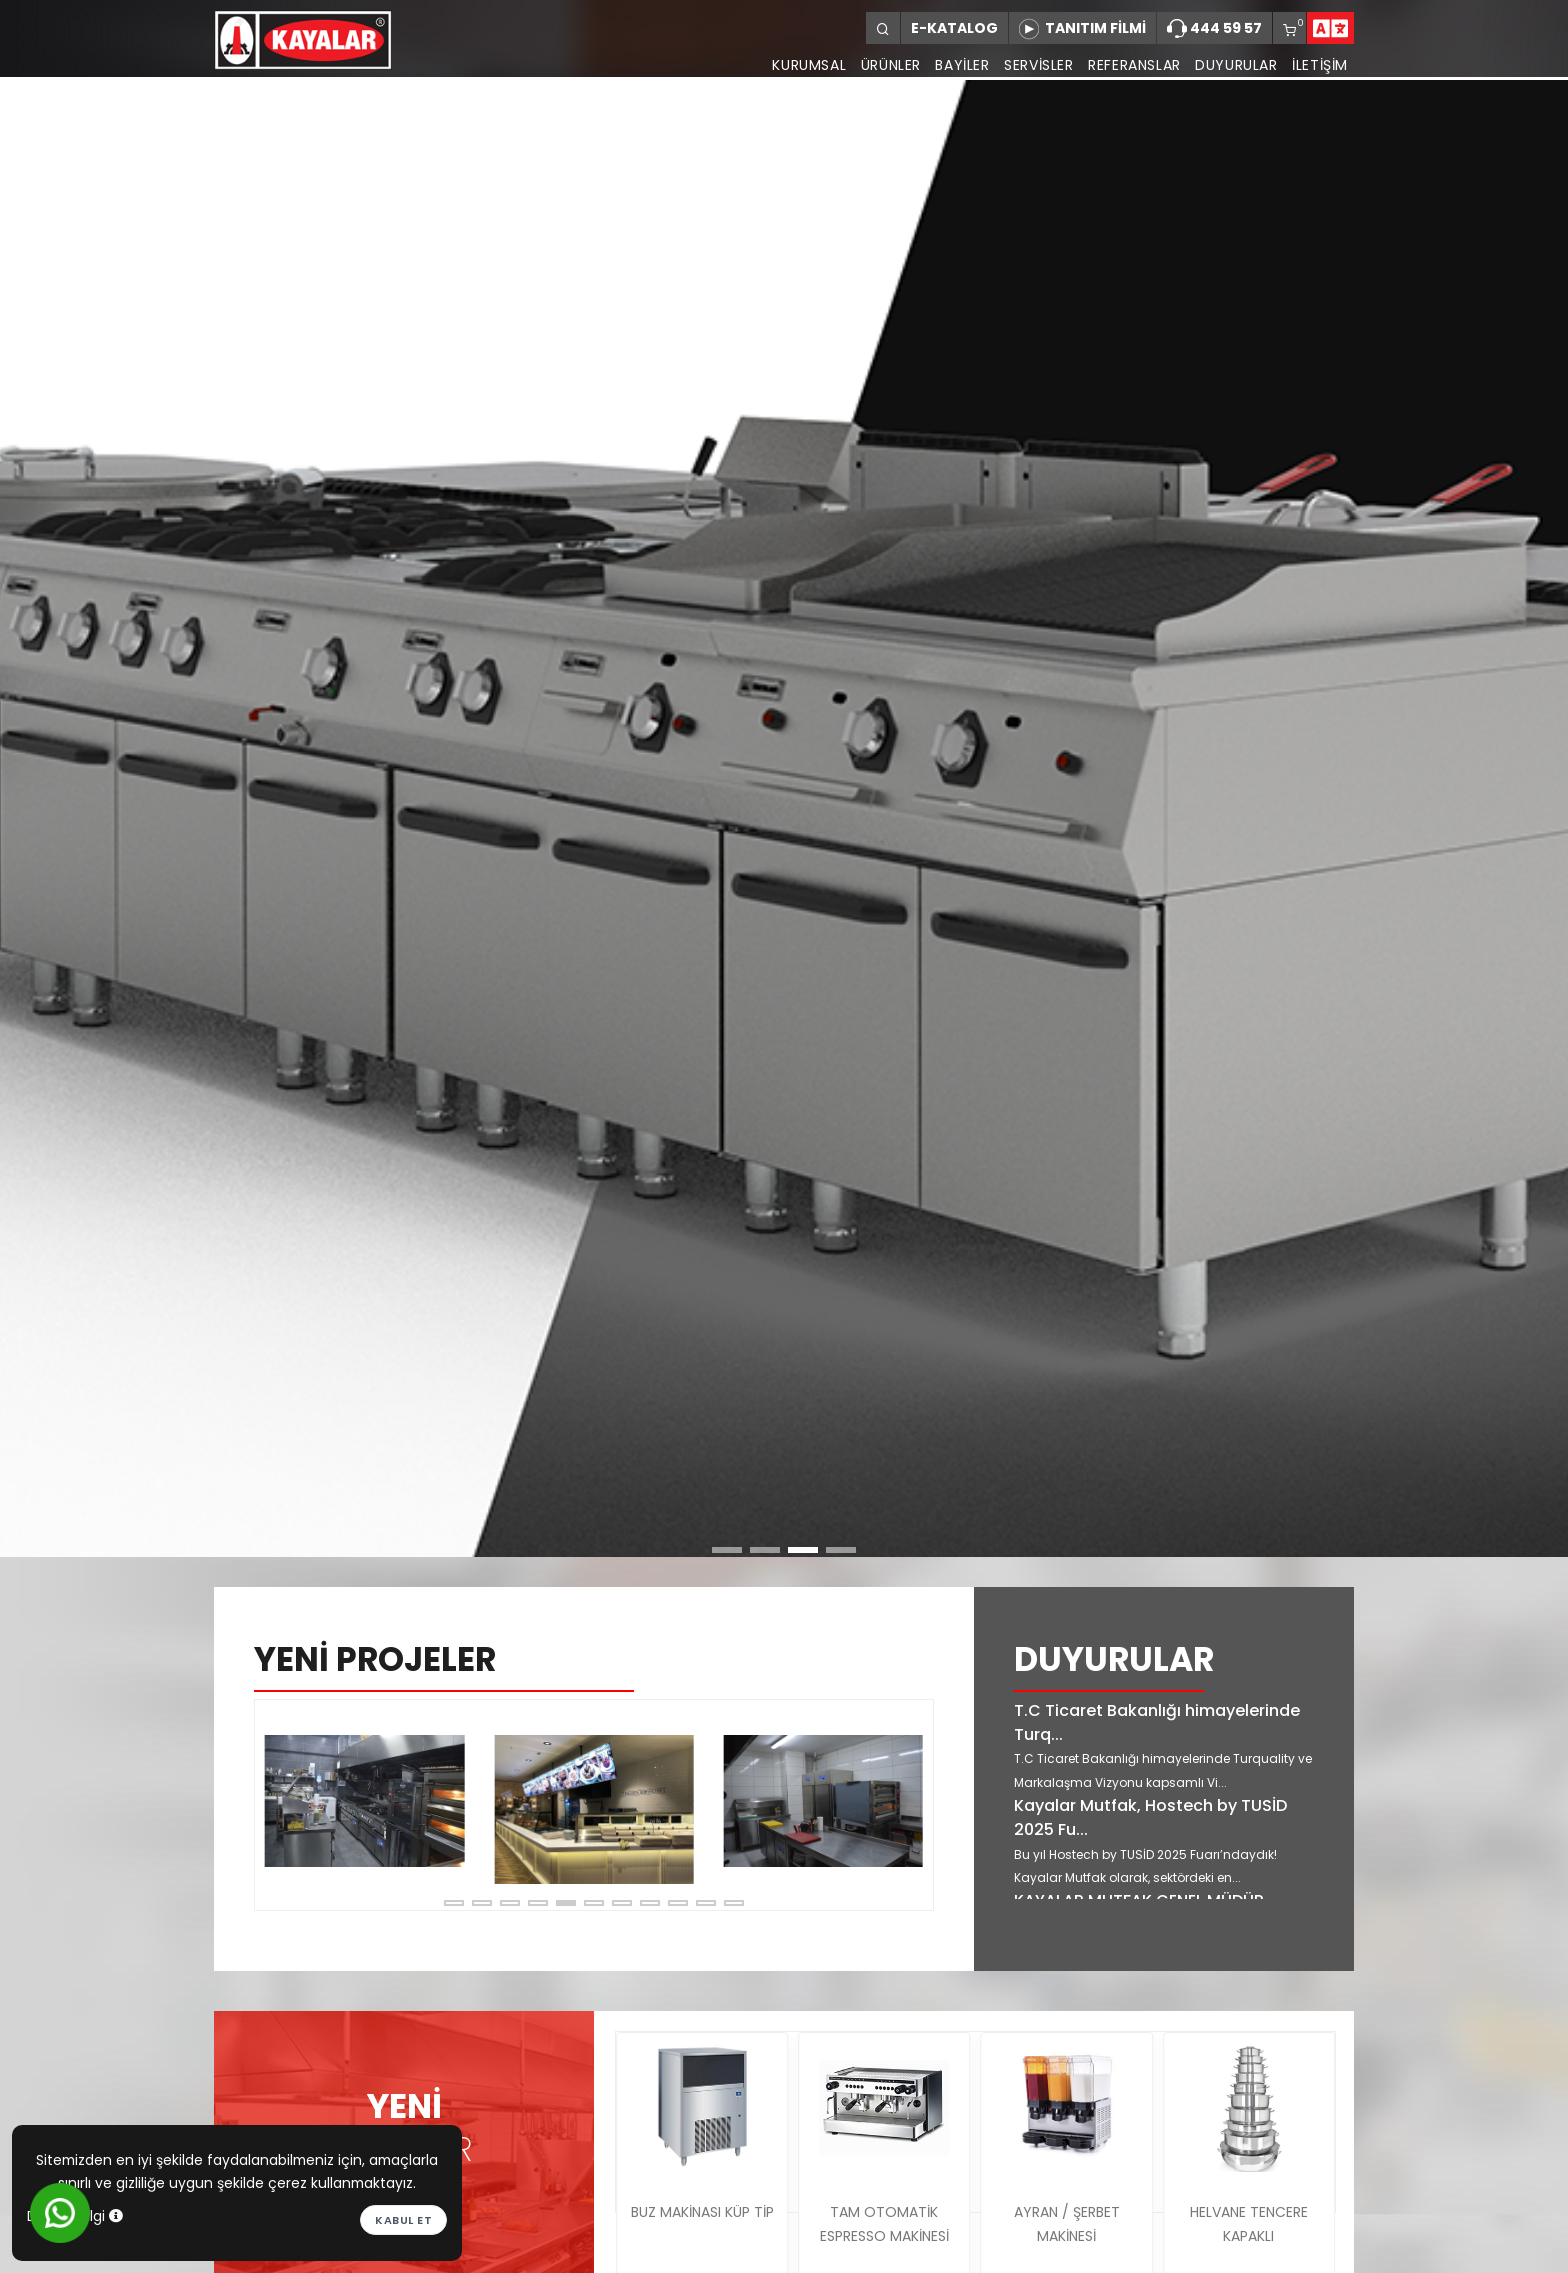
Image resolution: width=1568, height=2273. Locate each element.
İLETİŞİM (1320, 65)
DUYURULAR (1233, 65)
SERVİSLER (1028, 65)
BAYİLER (949, 65)
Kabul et (403, 2220)
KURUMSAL (789, 65)
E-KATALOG (954, 28)
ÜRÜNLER (873, 65)
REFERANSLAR (1127, 65)
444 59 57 (1214, 29)
